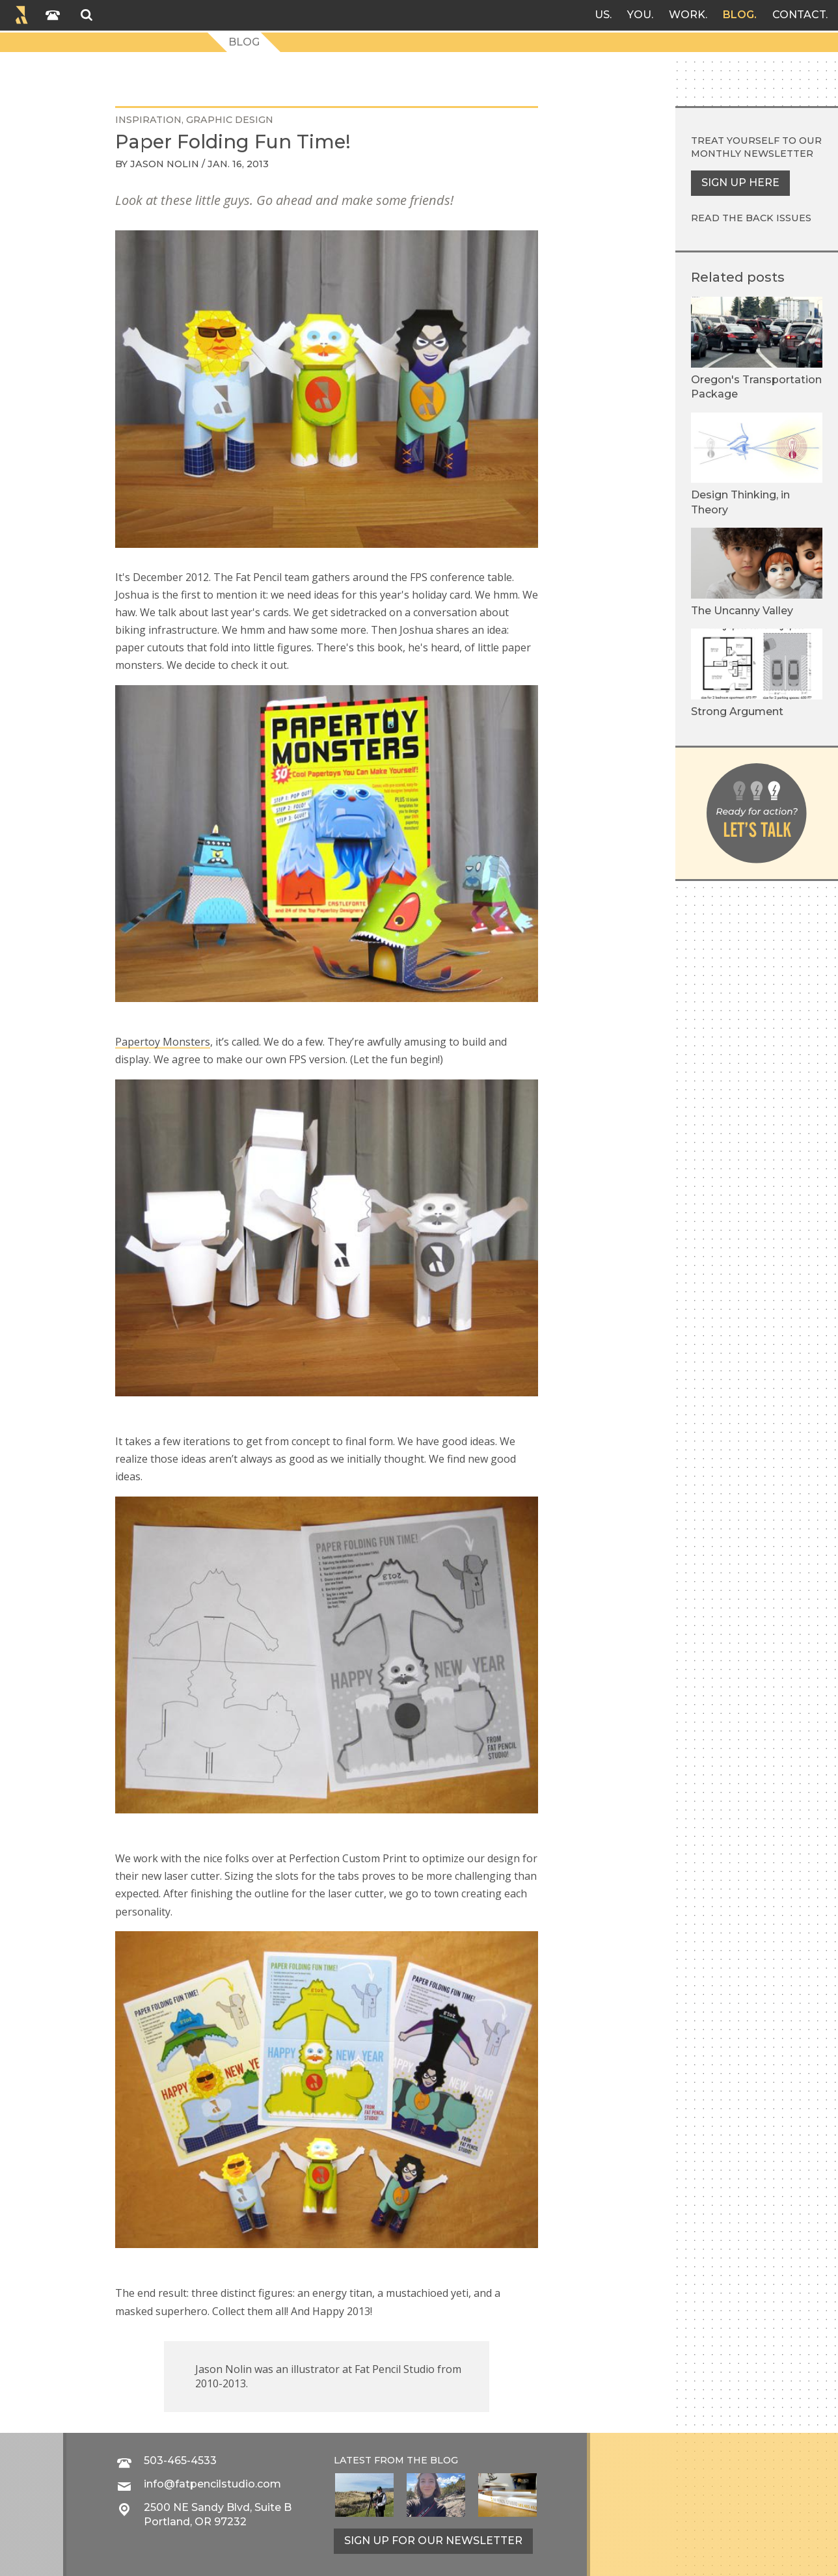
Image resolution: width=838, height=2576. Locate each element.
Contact (799, 14)
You (639, 14)
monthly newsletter (752, 153)
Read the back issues (751, 218)
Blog (738, 14)
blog (444, 2460)
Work (687, 14)
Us (602, 14)
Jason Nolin (164, 164)
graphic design (229, 120)
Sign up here (740, 182)
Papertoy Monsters (162, 1042)
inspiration (148, 120)
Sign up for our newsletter (433, 2540)
